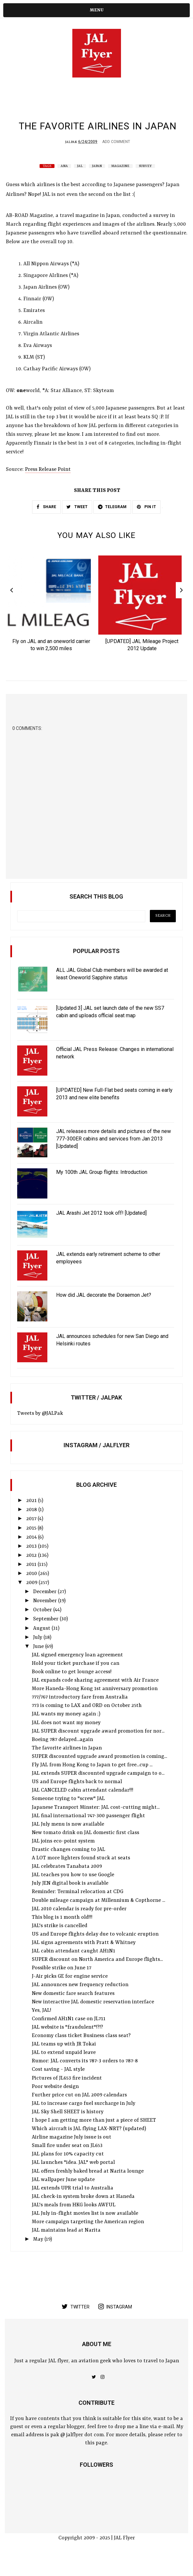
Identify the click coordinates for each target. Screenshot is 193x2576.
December (45, 1609)
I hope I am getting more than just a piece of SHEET (94, 2137)
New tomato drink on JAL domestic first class (85, 1850)
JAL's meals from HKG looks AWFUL (73, 2222)
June (39, 1663)
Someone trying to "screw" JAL (68, 1816)
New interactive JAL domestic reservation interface (93, 2019)
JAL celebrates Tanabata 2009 (67, 1883)
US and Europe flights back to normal (77, 1799)
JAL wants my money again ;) (66, 1731)
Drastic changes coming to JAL (68, 1866)
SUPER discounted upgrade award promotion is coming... (99, 1773)
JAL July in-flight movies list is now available (85, 2230)
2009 (32, 1600)
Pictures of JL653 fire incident (67, 2095)
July (38, 1654)
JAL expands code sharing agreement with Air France (95, 1697)
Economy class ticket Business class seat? (81, 2053)
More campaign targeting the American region (88, 2239)
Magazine (120, 181)
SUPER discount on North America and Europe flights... (97, 1976)
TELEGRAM (112, 521)
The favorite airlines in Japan (67, 1765)
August (42, 1645)
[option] (51, 621)
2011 (32, 1581)
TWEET (77, 521)
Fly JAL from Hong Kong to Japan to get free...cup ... (92, 1782)
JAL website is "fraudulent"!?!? (67, 2044)
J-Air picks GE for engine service (70, 1993)
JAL (80, 181)
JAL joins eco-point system (63, 1858)
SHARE (46, 521)
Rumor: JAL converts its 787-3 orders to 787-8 (85, 2078)
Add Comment (116, 156)
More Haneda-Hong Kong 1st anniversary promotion (95, 1706)
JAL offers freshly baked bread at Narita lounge (88, 2188)
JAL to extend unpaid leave (64, 2069)
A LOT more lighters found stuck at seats (81, 1875)
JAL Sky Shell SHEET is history (67, 2129)
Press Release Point (48, 484)
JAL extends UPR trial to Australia (72, 2205)
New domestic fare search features (73, 2010)
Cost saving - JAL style (58, 2086)
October (43, 1627)
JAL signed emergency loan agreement (77, 1672)
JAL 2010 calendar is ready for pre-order (79, 1926)
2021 (32, 1518)
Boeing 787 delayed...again (62, 1756)
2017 (32, 1536)
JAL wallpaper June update (63, 2197)
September (46, 1636)
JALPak (71, 157)
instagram (115, 2323)
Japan (97, 181)
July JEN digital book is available (70, 1900)
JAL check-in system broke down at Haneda (83, 2213)
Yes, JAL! (41, 2027)
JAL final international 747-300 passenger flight (88, 1833)
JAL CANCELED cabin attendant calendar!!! (82, 1807)
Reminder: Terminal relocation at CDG (77, 1909)
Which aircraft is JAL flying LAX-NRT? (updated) (89, 2146)
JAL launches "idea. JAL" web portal (73, 2179)
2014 (32, 1554)
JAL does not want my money (66, 1740)
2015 (32, 1545)
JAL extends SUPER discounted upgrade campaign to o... (98, 1790)
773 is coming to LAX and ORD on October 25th (87, 1722)
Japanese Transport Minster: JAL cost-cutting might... (96, 1824)
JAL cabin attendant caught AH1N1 (73, 1968)
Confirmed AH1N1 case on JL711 (68, 2036)
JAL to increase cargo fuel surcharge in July (83, 2120)
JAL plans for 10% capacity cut (68, 2171)
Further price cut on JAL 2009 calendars (79, 2112)
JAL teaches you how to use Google (73, 1892)
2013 (32, 1563)
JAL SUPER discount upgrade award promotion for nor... (98, 1748)
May (38, 2256)
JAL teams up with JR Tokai (64, 2061)
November (45, 1618)
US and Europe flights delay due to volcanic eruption (95, 1951)
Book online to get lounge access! (72, 1689)
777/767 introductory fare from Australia (80, 1714)
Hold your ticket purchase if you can (75, 1680)
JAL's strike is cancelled (59, 1943)
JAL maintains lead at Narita (66, 2247)
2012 (32, 1572)
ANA (64, 181)
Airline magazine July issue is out (71, 2154)
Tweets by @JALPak (40, 1430)
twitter (76, 2323)
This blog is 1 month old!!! (62, 1934)
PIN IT (146, 521)
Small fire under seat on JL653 (67, 2162)
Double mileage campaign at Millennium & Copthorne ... (98, 1917)
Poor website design (55, 2103)
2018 (32, 1527)
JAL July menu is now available (68, 1841)
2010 (32, 1590)
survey (145, 181)
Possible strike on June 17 (61, 1985)
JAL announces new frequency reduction (80, 2002)
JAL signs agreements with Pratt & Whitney (84, 1959)
